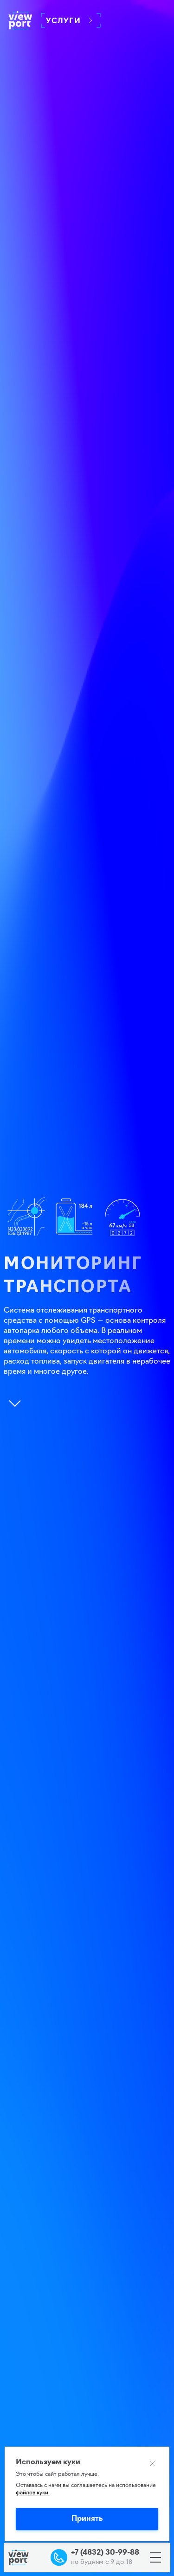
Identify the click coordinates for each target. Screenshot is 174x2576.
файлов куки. (33, 2493)
